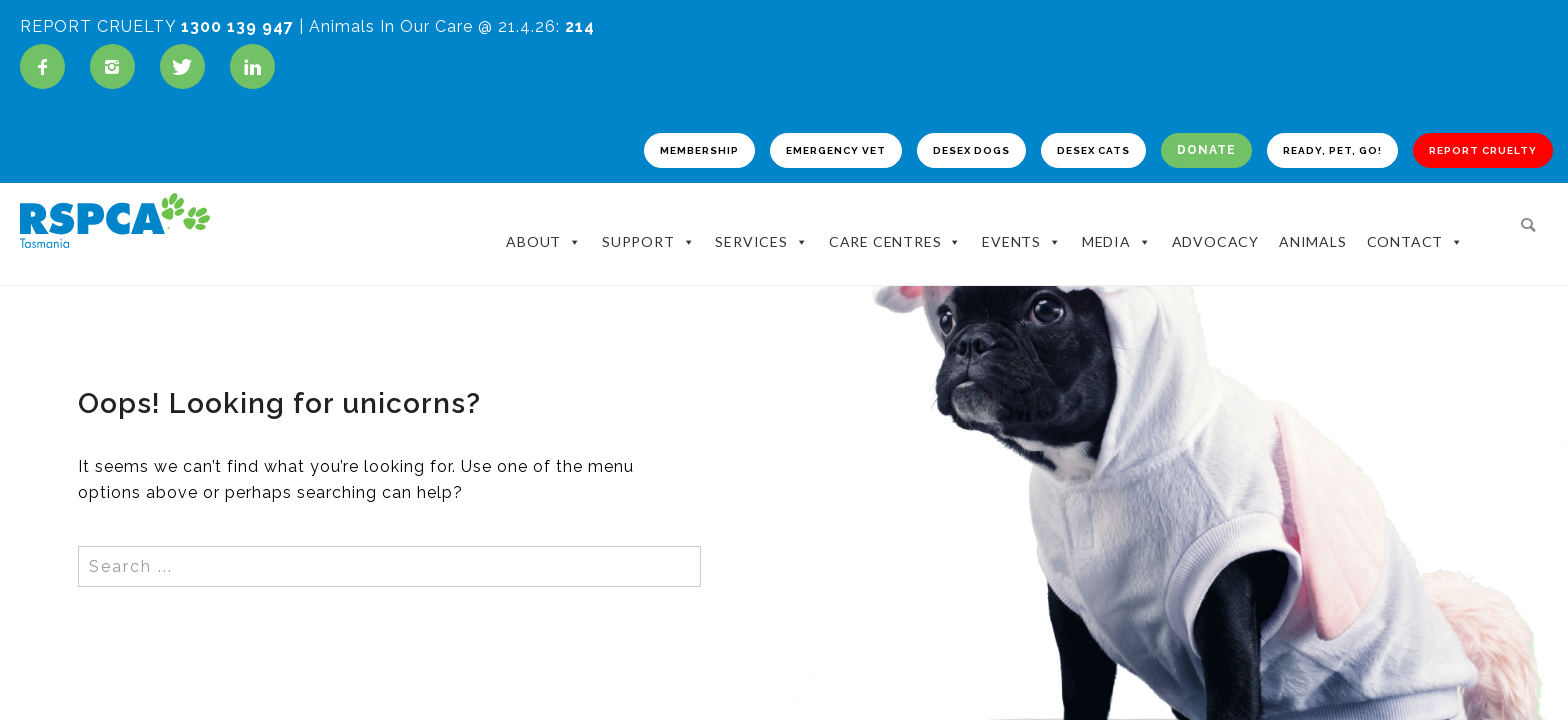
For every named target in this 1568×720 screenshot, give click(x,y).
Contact (1415, 231)
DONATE (1158, 155)
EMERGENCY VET (749, 155)
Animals (1313, 230)
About (544, 231)
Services (761, 231)
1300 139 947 (237, 26)
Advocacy (1215, 230)
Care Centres (895, 231)
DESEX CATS (1038, 155)
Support (648, 231)
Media (1117, 231)
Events (1022, 231)
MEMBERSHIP (595, 155)
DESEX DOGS (902, 155)
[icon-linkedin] (252, 66)
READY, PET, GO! (1292, 155)
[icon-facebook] (47, 66)
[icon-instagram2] (117, 66)
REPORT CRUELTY (1459, 155)
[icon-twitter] (187, 66)
